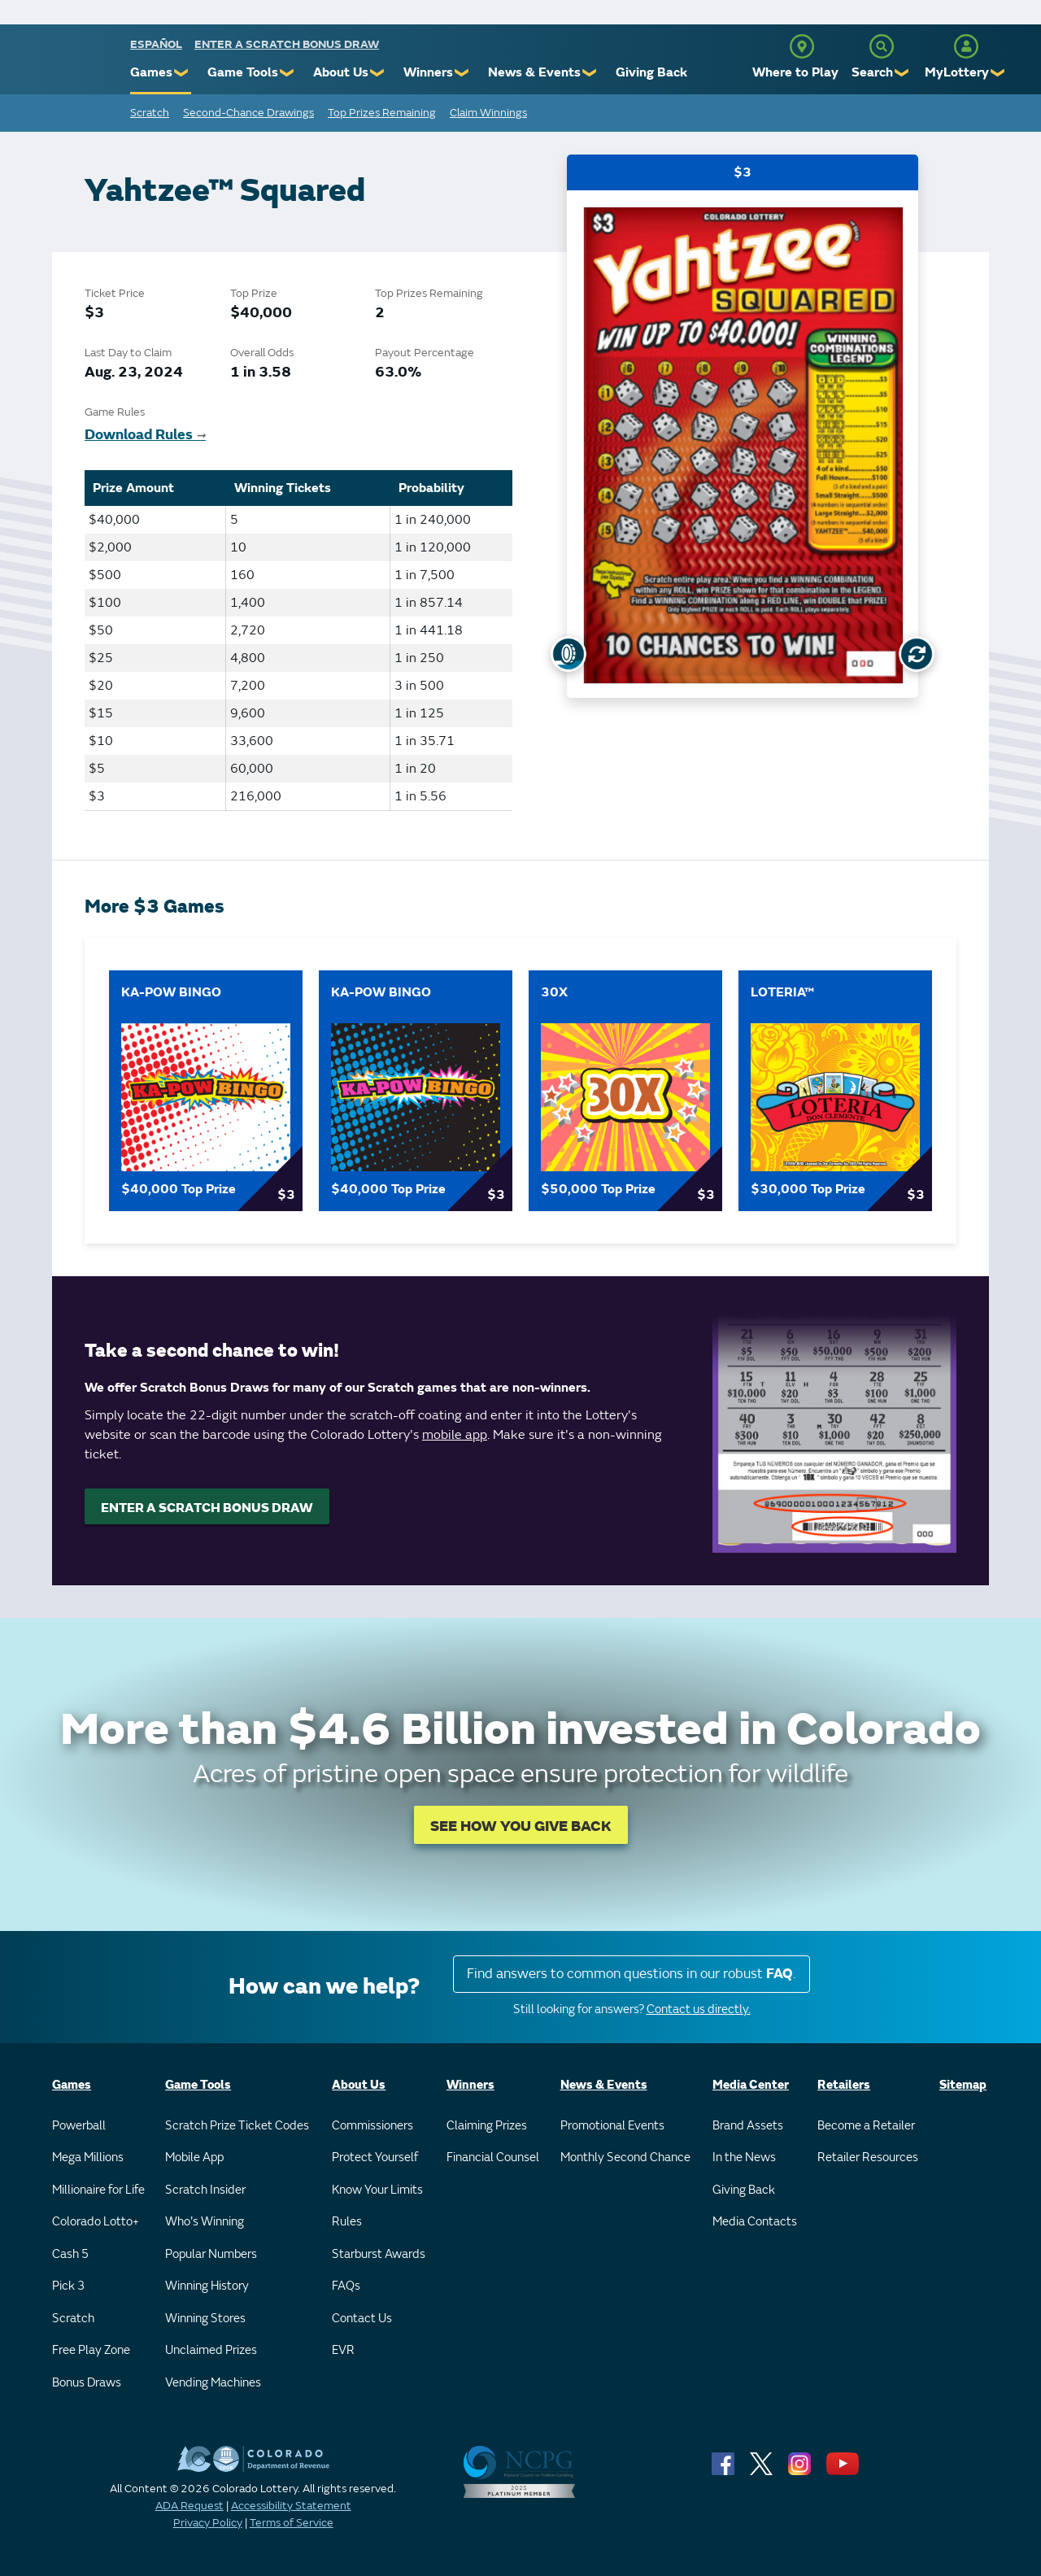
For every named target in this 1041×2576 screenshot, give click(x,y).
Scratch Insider (205, 2190)
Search (872, 72)
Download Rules (145, 434)
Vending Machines (213, 2383)
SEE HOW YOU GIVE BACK (521, 1826)
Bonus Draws (86, 2383)
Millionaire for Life (98, 2190)
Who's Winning (204, 2221)
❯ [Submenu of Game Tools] (287, 73)
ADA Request (189, 2506)
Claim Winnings (488, 113)
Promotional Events (612, 2126)
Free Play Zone (91, 2350)
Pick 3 (68, 2286)
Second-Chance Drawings (248, 113)
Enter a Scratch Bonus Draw (286, 44)
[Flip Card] (916, 654)
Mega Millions (88, 2157)
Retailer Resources (867, 2157)
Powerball (79, 2126)
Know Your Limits (377, 2190)
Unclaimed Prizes (211, 2350)
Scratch (149, 113)
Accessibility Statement (291, 2506)
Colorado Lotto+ (95, 2221)
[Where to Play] (802, 46)
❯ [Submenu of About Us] (378, 73)
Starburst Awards (378, 2254)
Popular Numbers (211, 2254)
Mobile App (194, 2157)
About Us (340, 72)
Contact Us (362, 2318)
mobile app (454, 1435)
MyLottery (957, 72)
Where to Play (795, 72)
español (156, 44)
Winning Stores (205, 2318)
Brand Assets (747, 2126)
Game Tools (242, 72)
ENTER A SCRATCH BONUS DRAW (207, 1508)
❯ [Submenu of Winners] (462, 73)
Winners (428, 72)
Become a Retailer (866, 2126)
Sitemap (963, 2085)
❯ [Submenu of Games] (182, 73)
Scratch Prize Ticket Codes (237, 2126)
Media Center (750, 2085)
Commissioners (372, 2126)
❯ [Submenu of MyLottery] (998, 73)
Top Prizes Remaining (382, 113)
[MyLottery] (966, 46)
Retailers (843, 2085)
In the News (744, 2157)
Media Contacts (754, 2221)
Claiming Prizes (486, 2126)
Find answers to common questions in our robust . (631, 1973)
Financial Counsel (492, 2157)
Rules (347, 2221)
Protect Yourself (375, 2157)
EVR (343, 2350)
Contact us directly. (699, 2009)
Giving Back (651, 72)
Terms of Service (291, 2523)
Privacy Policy (207, 2523)
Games (151, 72)
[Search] (881, 46)
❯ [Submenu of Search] (902, 73)
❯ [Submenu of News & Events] (590, 73)
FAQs (346, 2286)
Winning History (207, 2286)
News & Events (534, 72)
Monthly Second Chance (625, 2157)
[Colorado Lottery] (67, 64)
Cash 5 (70, 2254)
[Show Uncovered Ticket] (568, 654)
